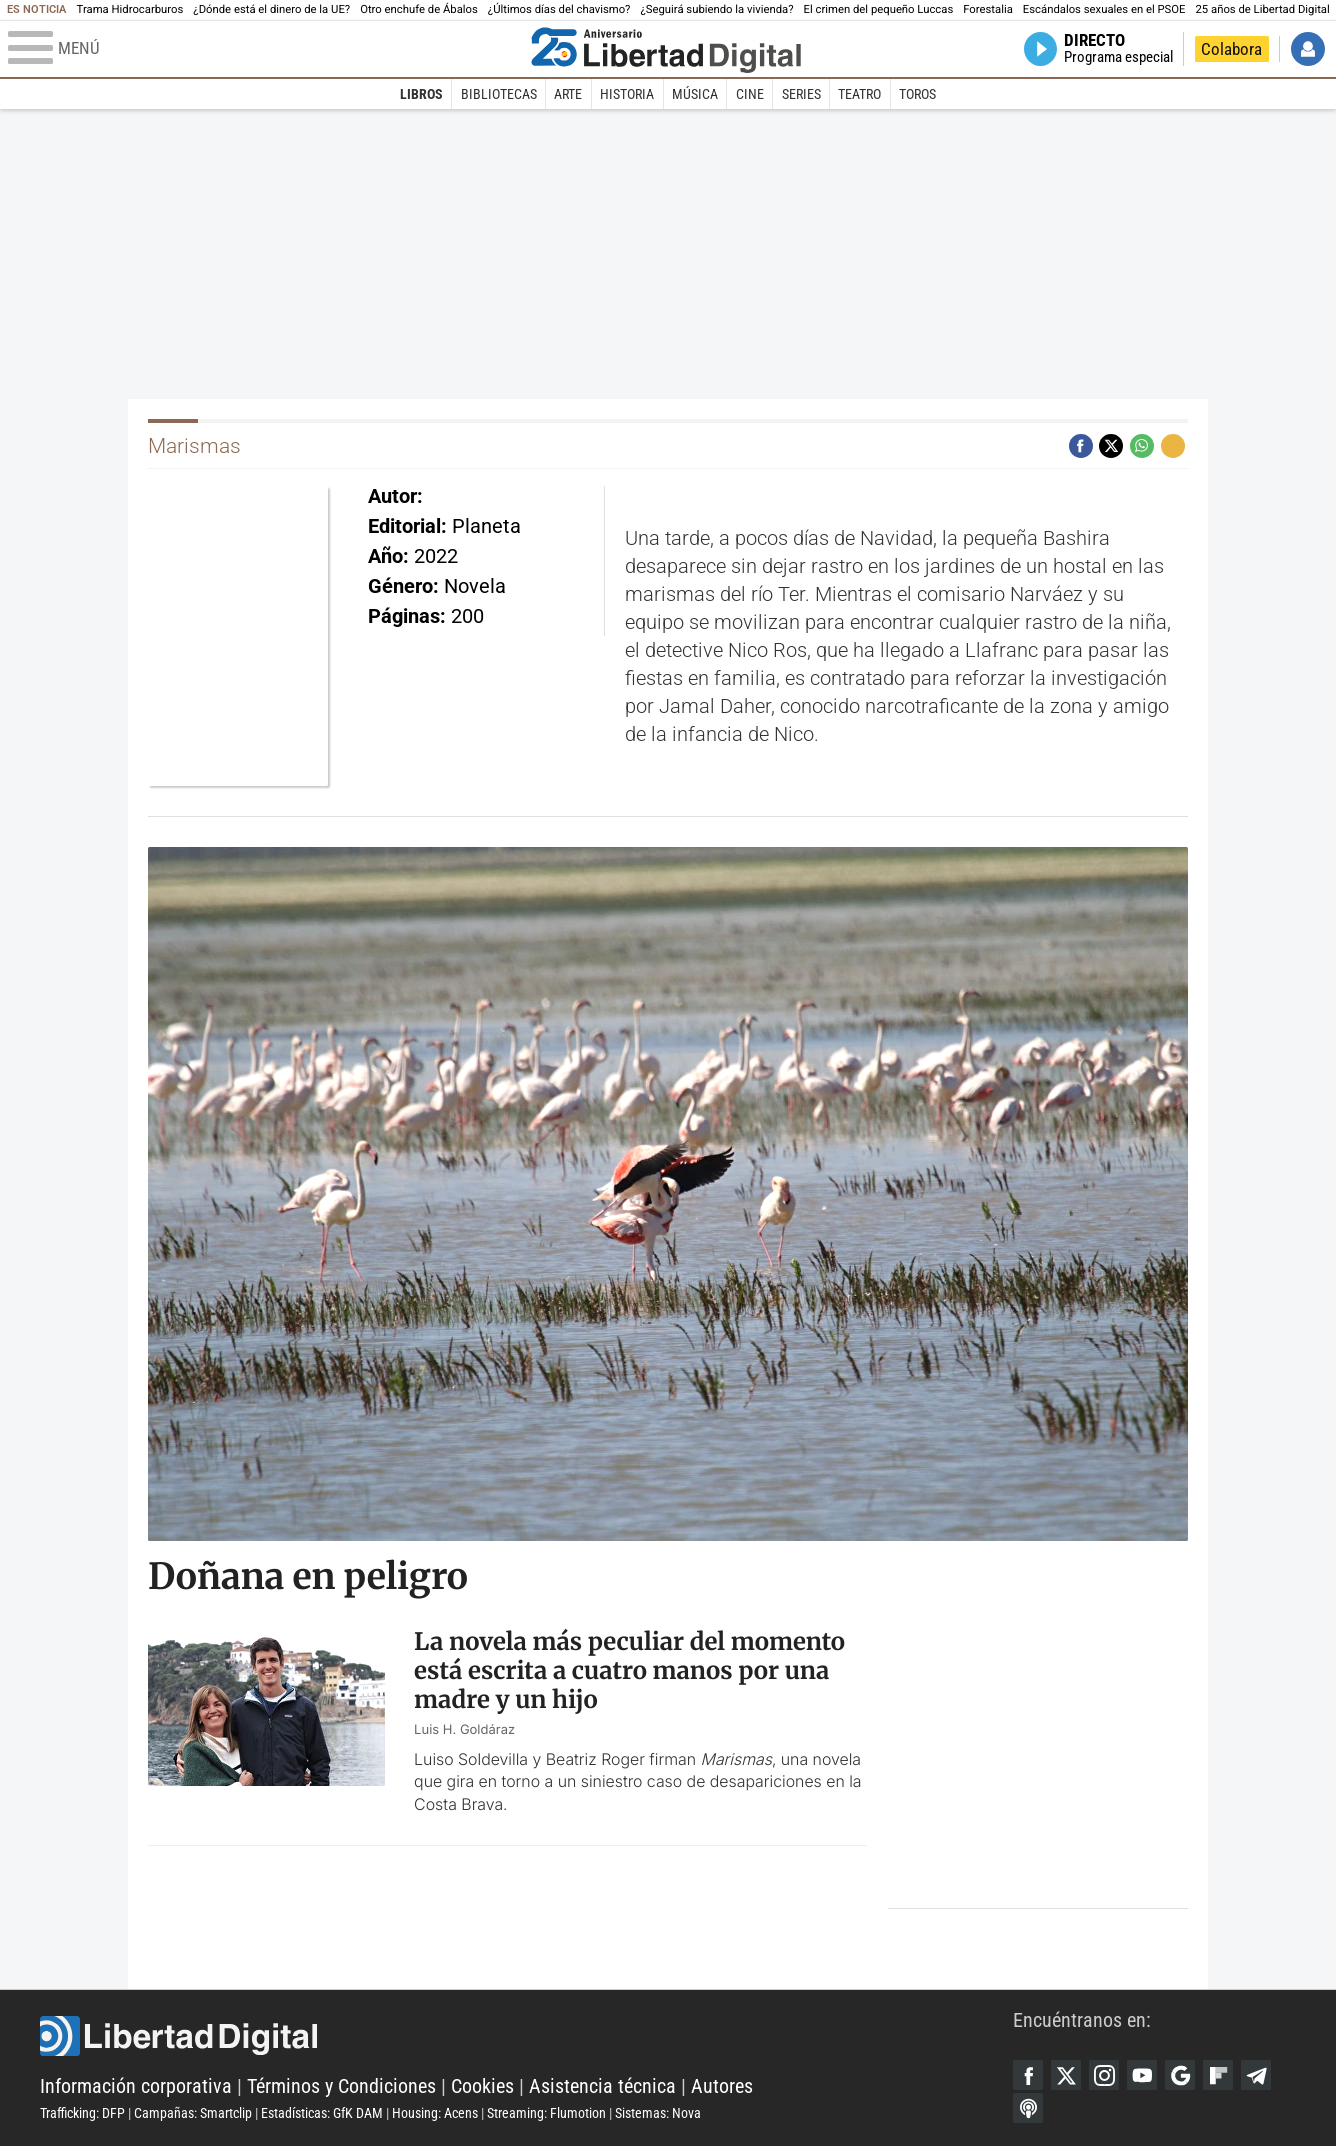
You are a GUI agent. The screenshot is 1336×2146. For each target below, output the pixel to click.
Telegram (1256, 2075)
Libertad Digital (526, 2036)
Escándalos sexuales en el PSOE (1104, 9)
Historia (627, 94)
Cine (750, 94)
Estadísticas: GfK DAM (322, 2113)
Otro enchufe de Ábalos (419, 9)
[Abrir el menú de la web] (265, 49)
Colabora (1231, 49)
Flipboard (1218, 2075)
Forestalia (988, 9)
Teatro (859, 94)
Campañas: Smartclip (193, 2113)
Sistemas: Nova (658, 2113)
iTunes (1028, 2108)
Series (801, 94)
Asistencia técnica (602, 2086)
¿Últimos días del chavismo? (559, 9)
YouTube (1142, 2075)
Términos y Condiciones (341, 2086)
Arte (568, 94)
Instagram (1104, 2075)
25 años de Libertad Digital (1263, 9)
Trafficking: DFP (82, 2113)
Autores (722, 2086)
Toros (917, 94)
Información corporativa (136, 2086)
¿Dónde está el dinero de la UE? (271, 9)
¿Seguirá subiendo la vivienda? (716, 9)
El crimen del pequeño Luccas (879, 9)
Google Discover (1180, 2075)
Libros (421, 94)
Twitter (1066, 2075)
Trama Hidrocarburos (130, 9)
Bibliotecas (499, 94)
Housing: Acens (435, 2113)
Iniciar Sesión (1308, 49)
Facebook (1028, 2075)
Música (695, 94)
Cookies (482, 2086)
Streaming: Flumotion (546, 2113)
